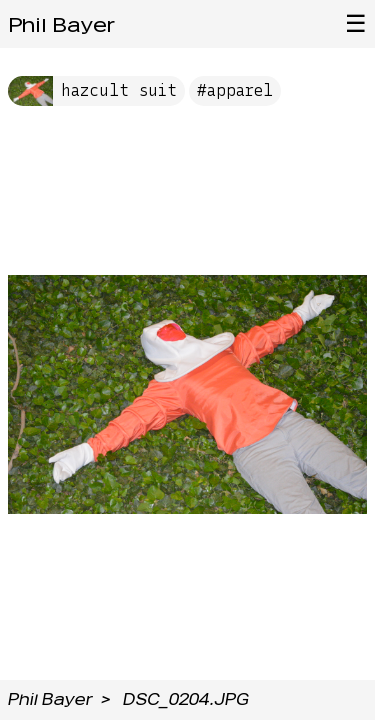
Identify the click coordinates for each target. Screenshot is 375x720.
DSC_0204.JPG (186, 699)
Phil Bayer (61, 25)
